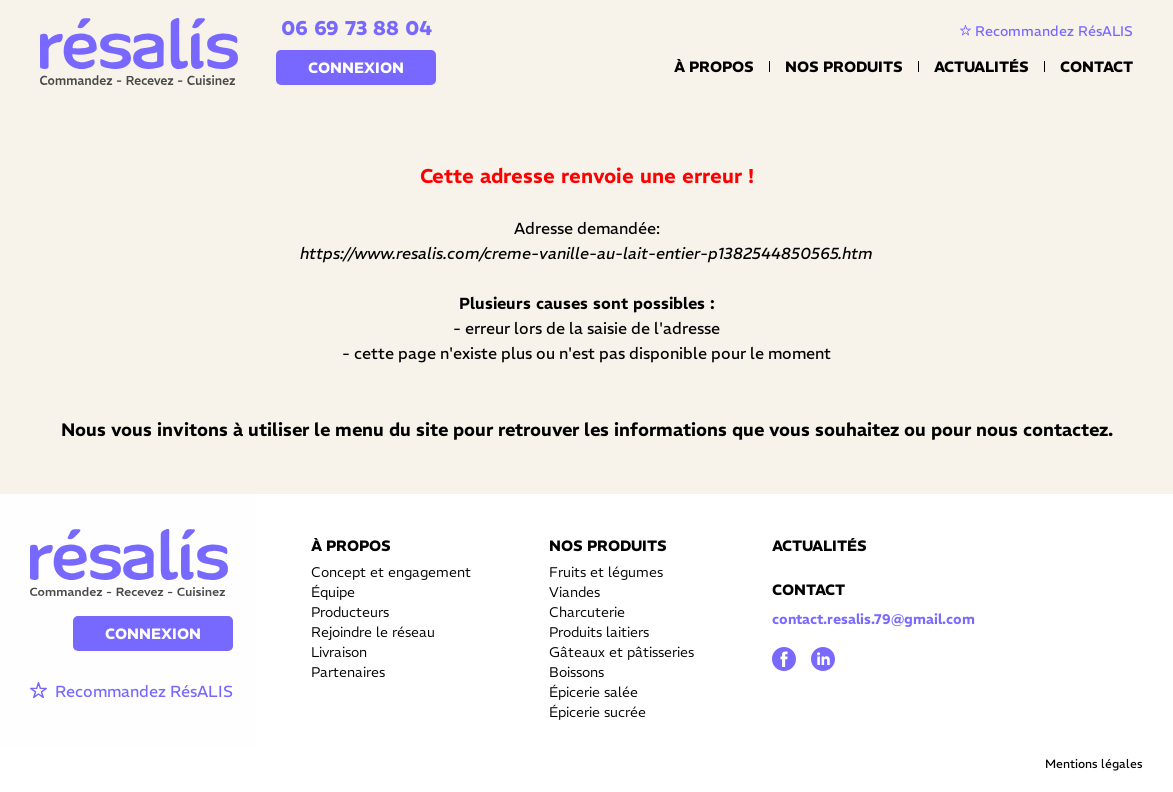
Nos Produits (844, 66)
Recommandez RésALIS (1046, 31)
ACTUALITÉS (819, 545)
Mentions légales (1094, 763)
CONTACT (808, 589)
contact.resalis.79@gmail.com (873, 619)
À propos (714, 66)
